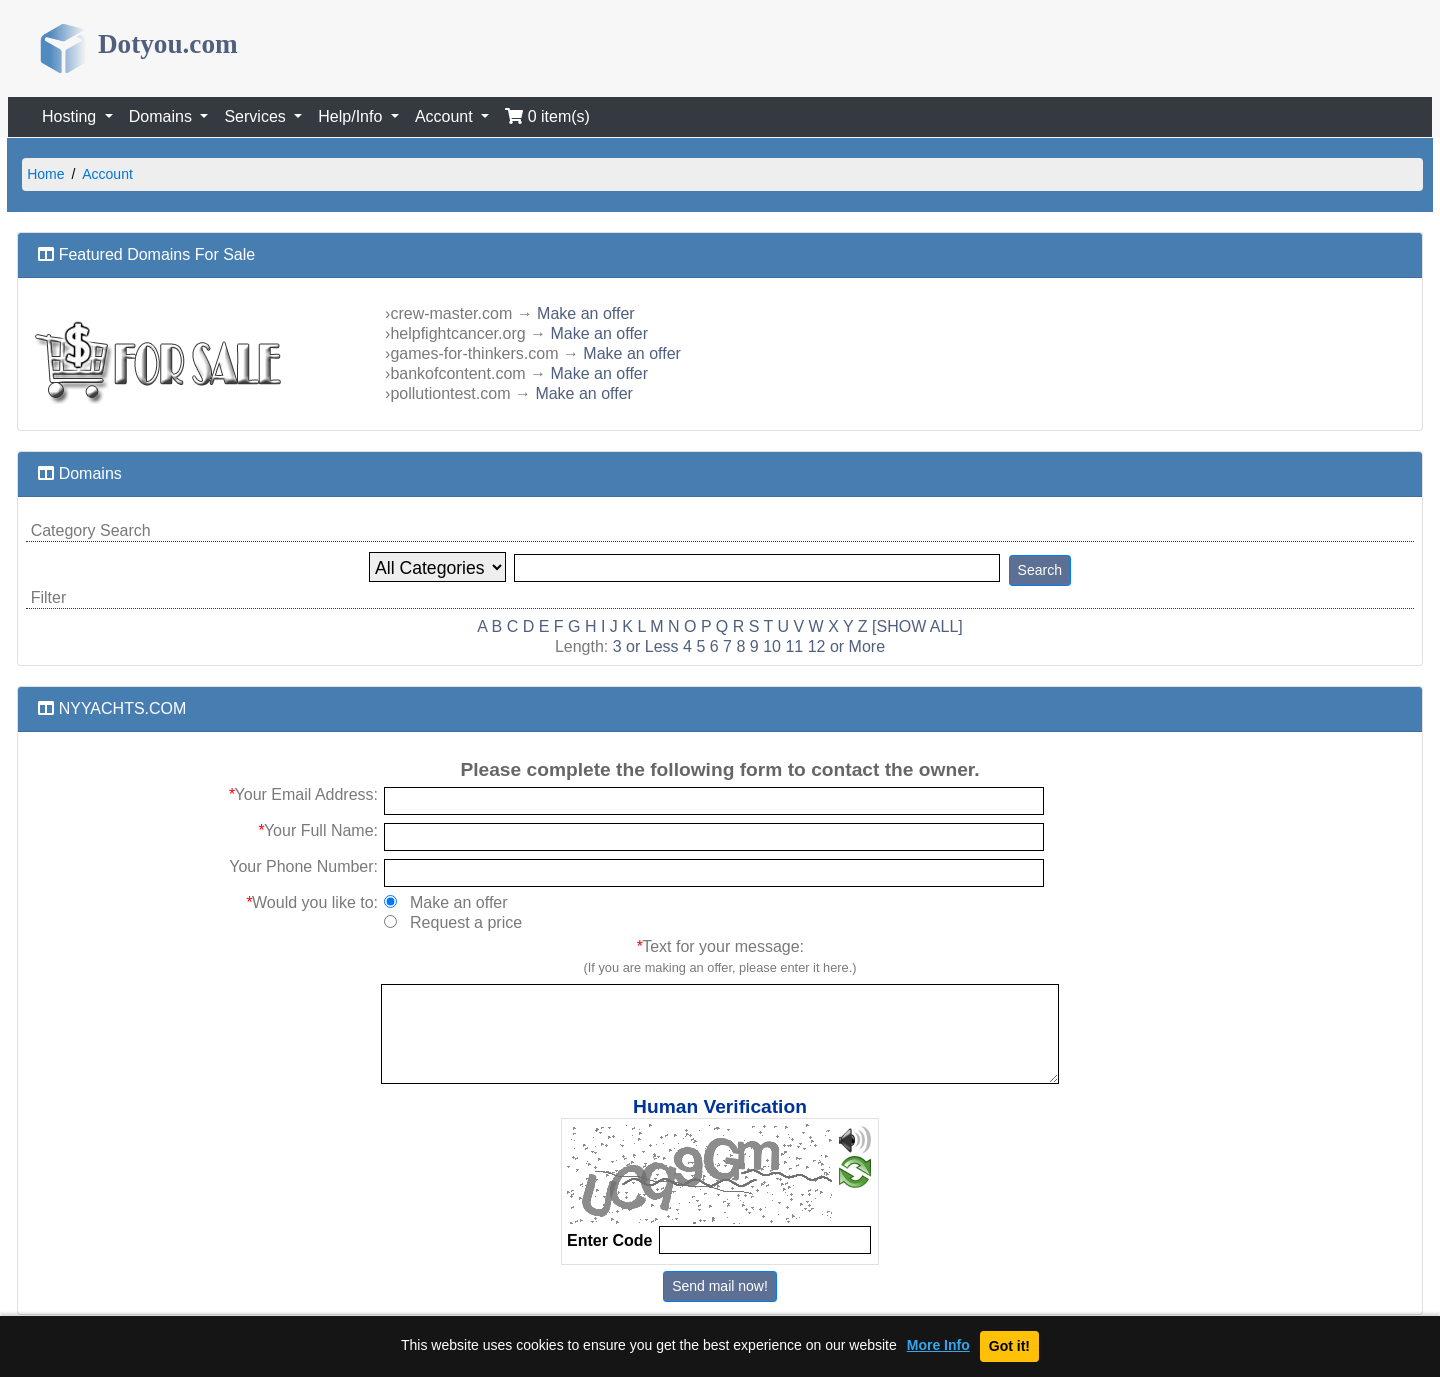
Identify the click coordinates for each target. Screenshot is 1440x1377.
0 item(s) (547, 116)
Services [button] (257, 116)
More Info (938, 1345)
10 (772, 646)
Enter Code (609, 1240)
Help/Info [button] (352, 116)
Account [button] (446, 116)
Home (45, 174)
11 (794, 646)
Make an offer (586, 313)
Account (107, 174)
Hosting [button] (71, 116)
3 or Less (646, 646)
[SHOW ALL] (917, 626)
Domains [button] (163, 116)
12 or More (846, 646)
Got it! (1009, 1346)
